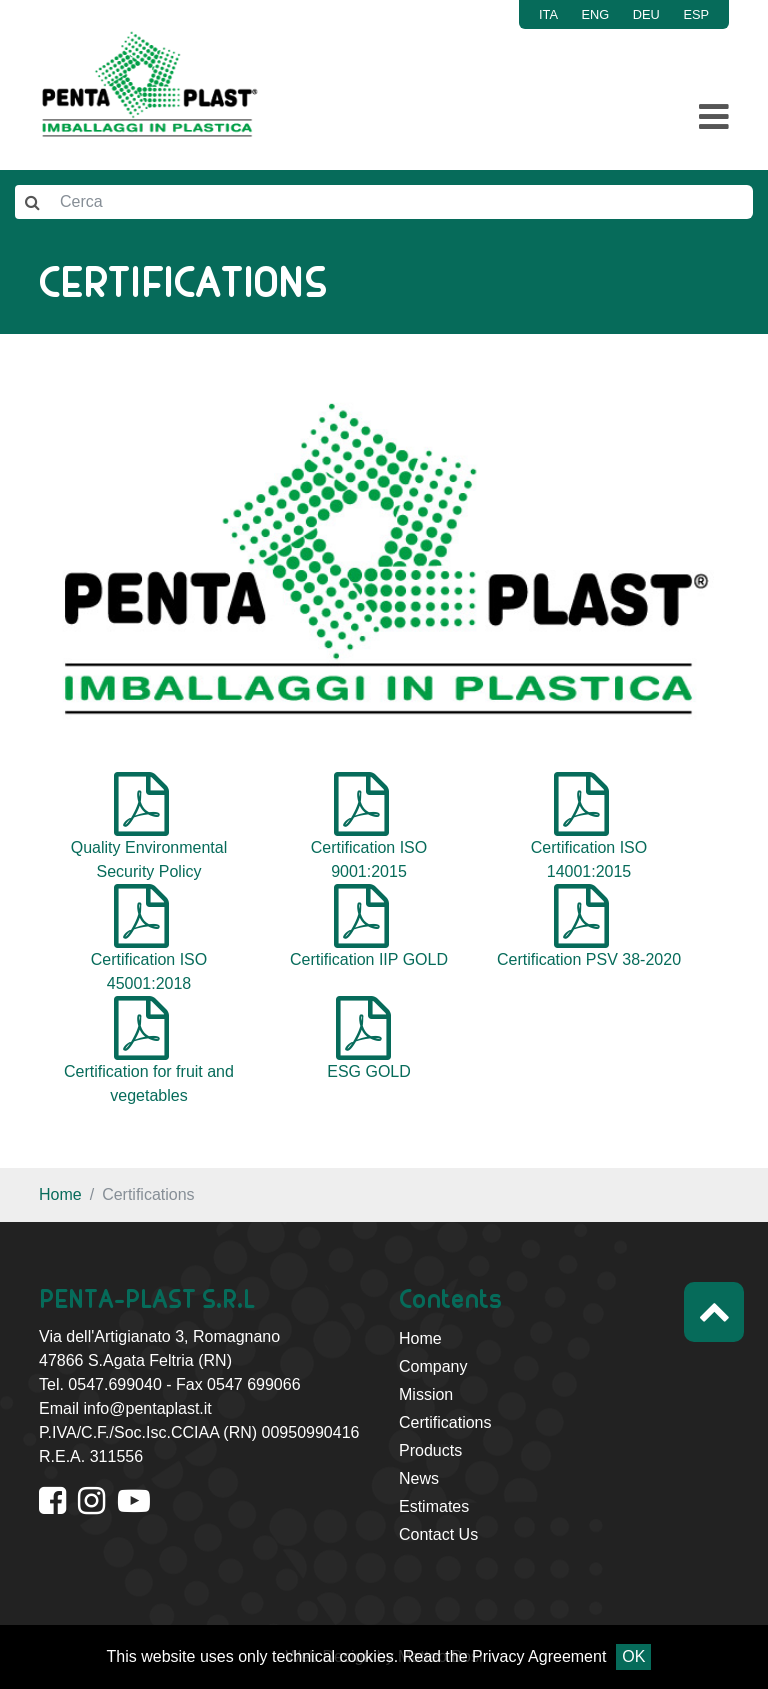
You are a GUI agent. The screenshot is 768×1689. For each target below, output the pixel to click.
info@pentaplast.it (147, 1408)
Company (433, 1366)
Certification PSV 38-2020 (589, 959)
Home (60, 1194)
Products (430, 1450)
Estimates (434, 1506)
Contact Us (438, 1534)
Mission (426, 1394)
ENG (596, 14)
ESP (696, 14)
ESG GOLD (369, 1071)
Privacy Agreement (539, 1656)
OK (633, 1656)
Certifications (445, 1422)
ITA (548, 14)
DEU (646, 14)
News (419, 1478)
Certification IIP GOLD (369, 959)
